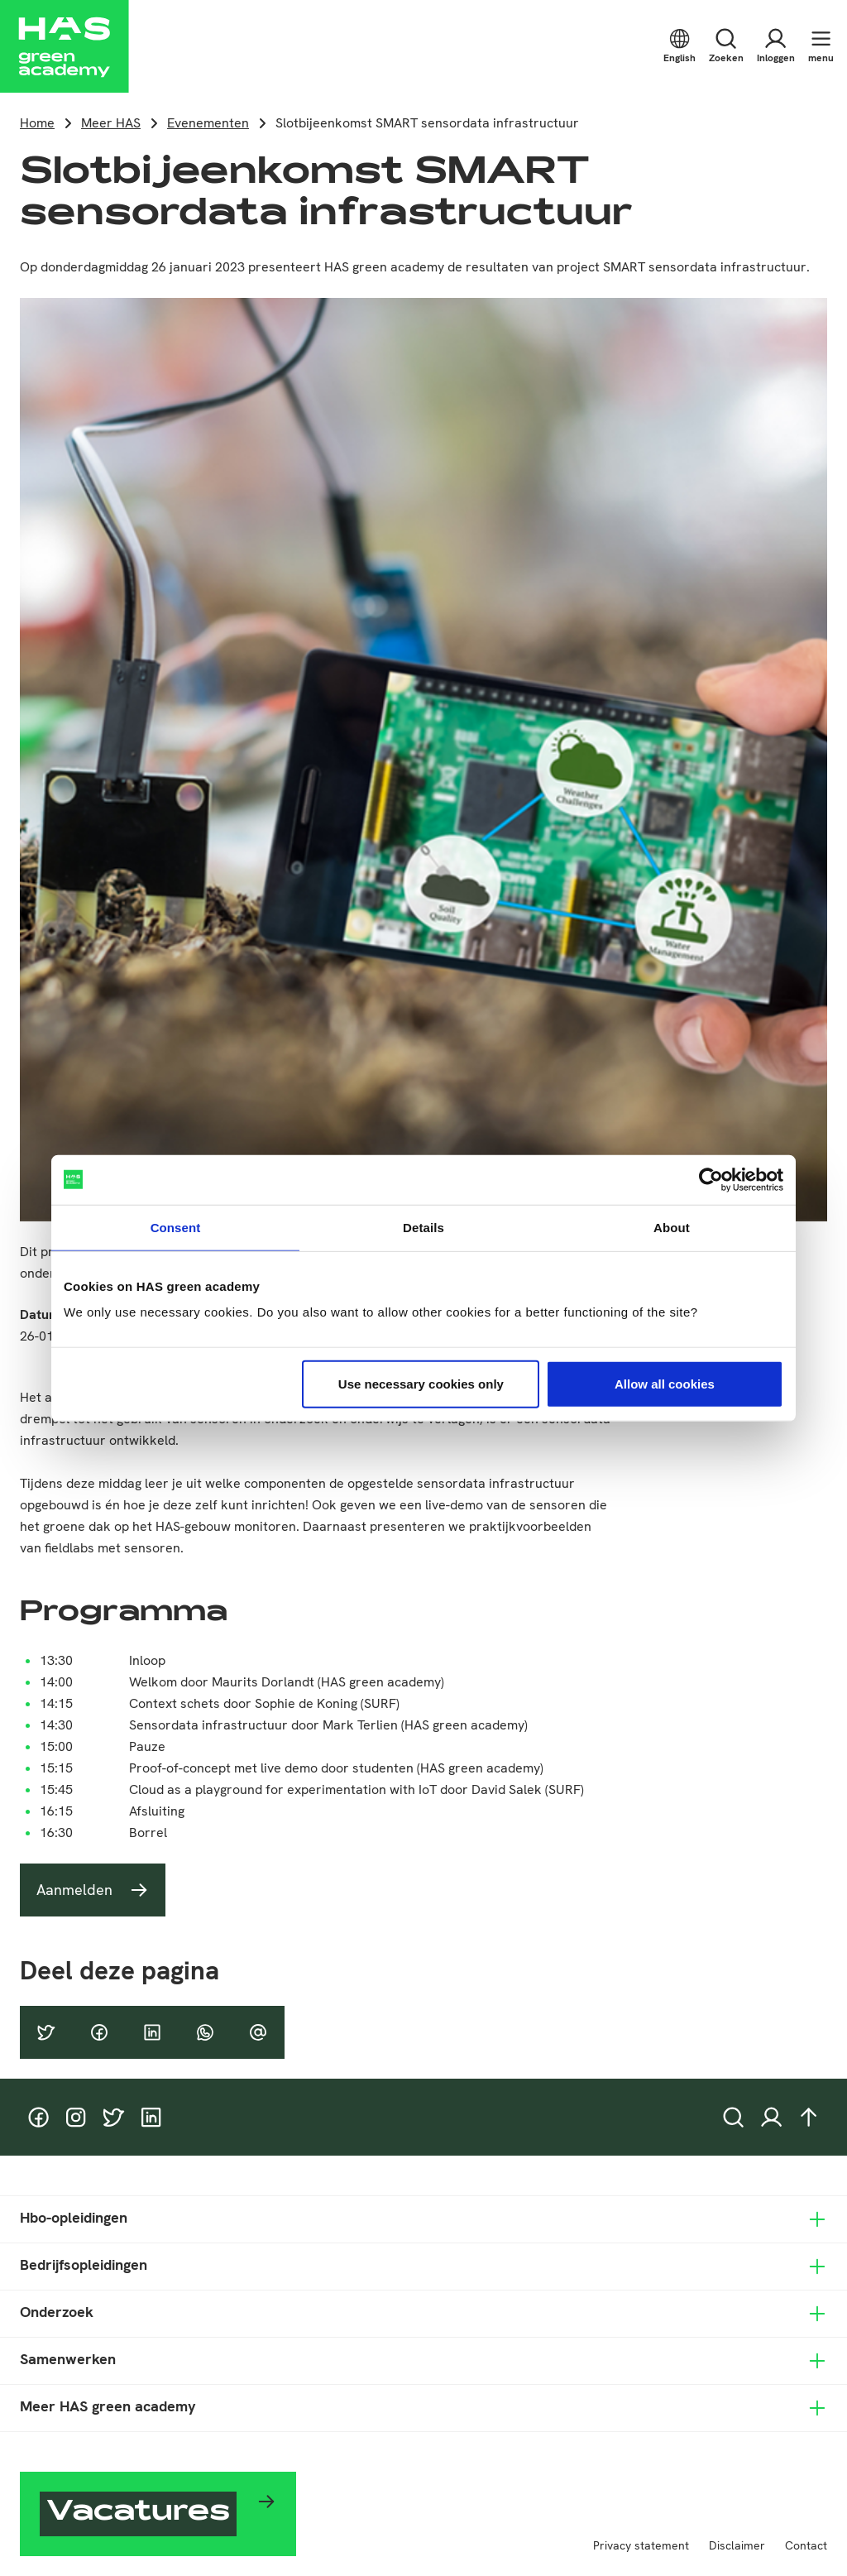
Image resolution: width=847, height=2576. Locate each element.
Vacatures (138, 2513)
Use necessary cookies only (421, 1384)
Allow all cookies (665, 1384)
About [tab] (671, 1227)
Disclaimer (737, 2545)
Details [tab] (423, 1227)
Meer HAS (111, 123)
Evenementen (208, 123)
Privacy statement (641, 2545)
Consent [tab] (176, 1227)
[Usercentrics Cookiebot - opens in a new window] (711, 1179)
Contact (806, 2545)
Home (37, 123)
